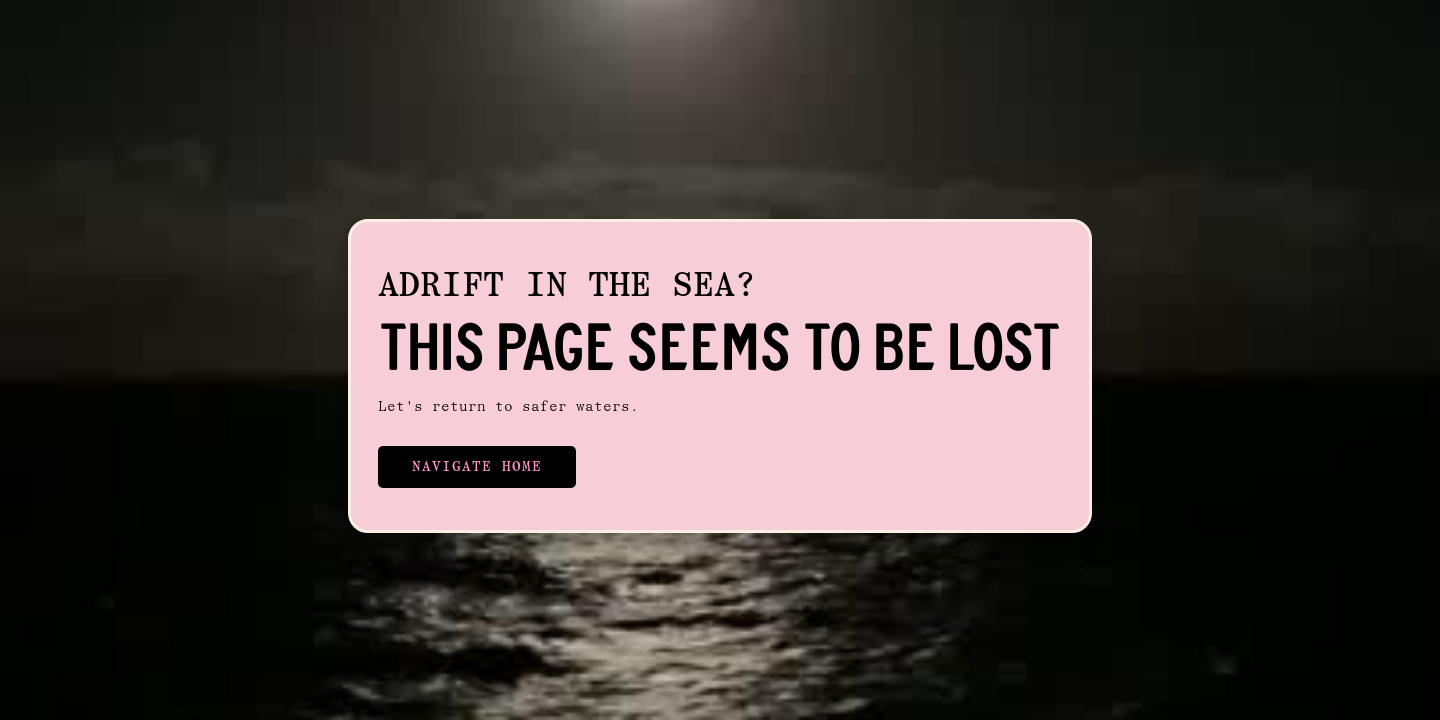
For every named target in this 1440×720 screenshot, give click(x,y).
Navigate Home (477, 466)
